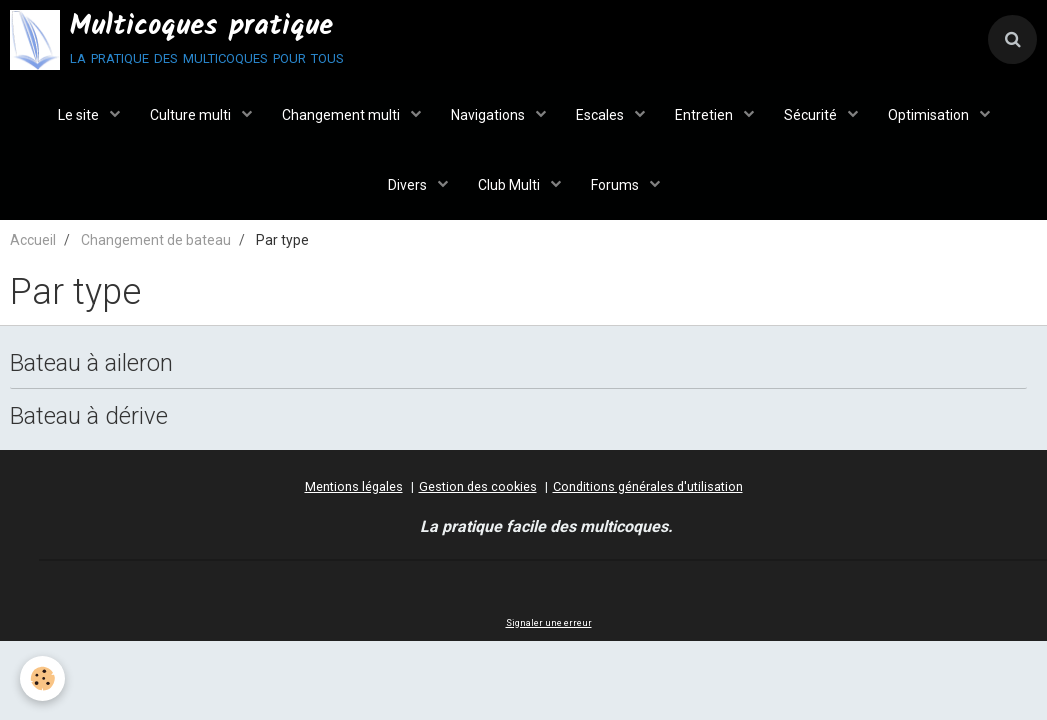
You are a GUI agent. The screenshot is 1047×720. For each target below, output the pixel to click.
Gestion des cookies (478, 486)
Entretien (705, 115)
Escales (601, 115)
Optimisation (930, 115)
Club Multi (510, 185)
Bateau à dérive (89, 415)
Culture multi (192, 115)
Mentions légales (354, 486)
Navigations (489, 115)
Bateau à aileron (91, 363)
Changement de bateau (156, 240)
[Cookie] (42, 678)
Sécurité (812, 115)
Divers (409, 185)
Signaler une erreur (549, 623)
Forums (616, 185)
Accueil (33, 240)
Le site (80, 115)
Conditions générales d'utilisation (648, 486)
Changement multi (342, 115)
